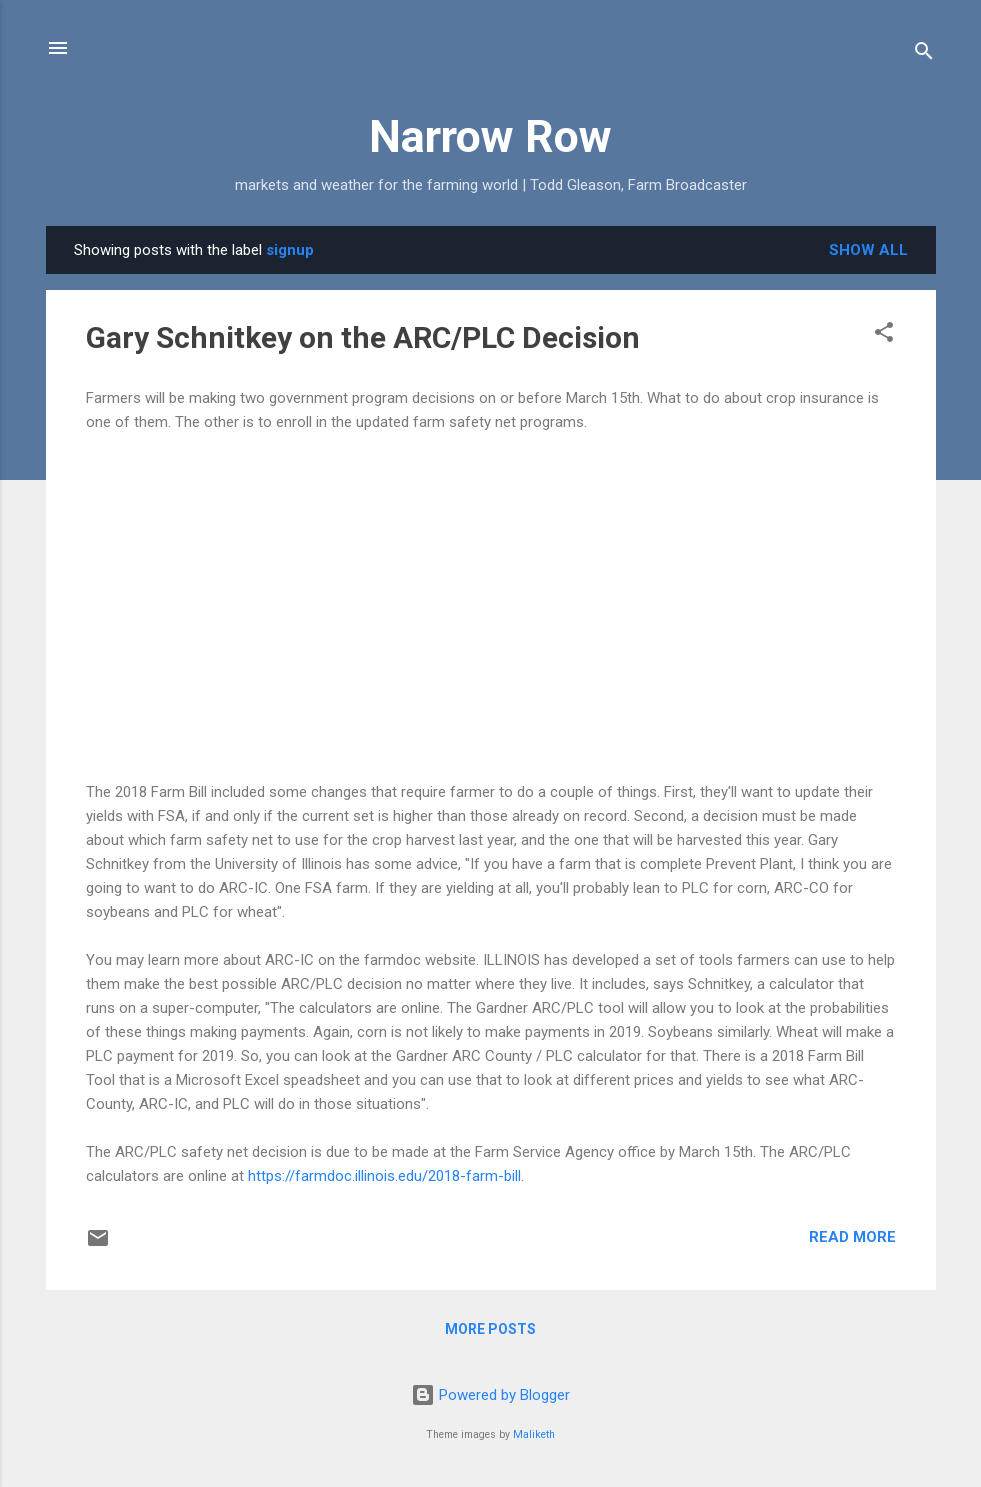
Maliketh (534, 1434)
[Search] (924, 54)
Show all (868, 250)
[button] (884, 335)
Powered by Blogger (490, 1395)
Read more (852, 1237)
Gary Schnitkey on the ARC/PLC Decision (363, 337)
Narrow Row (490, 136)
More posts (490, 1329)
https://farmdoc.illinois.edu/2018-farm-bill (384, 1176)
